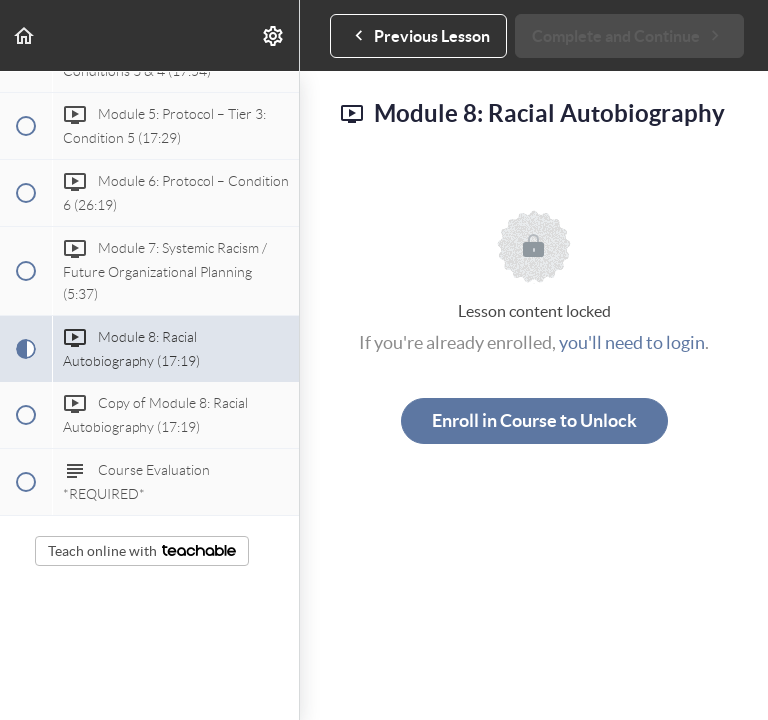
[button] (25, 35)
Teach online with (142, 551)
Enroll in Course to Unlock (534, 420)
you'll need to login (632, 342)
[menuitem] (274, 35)
